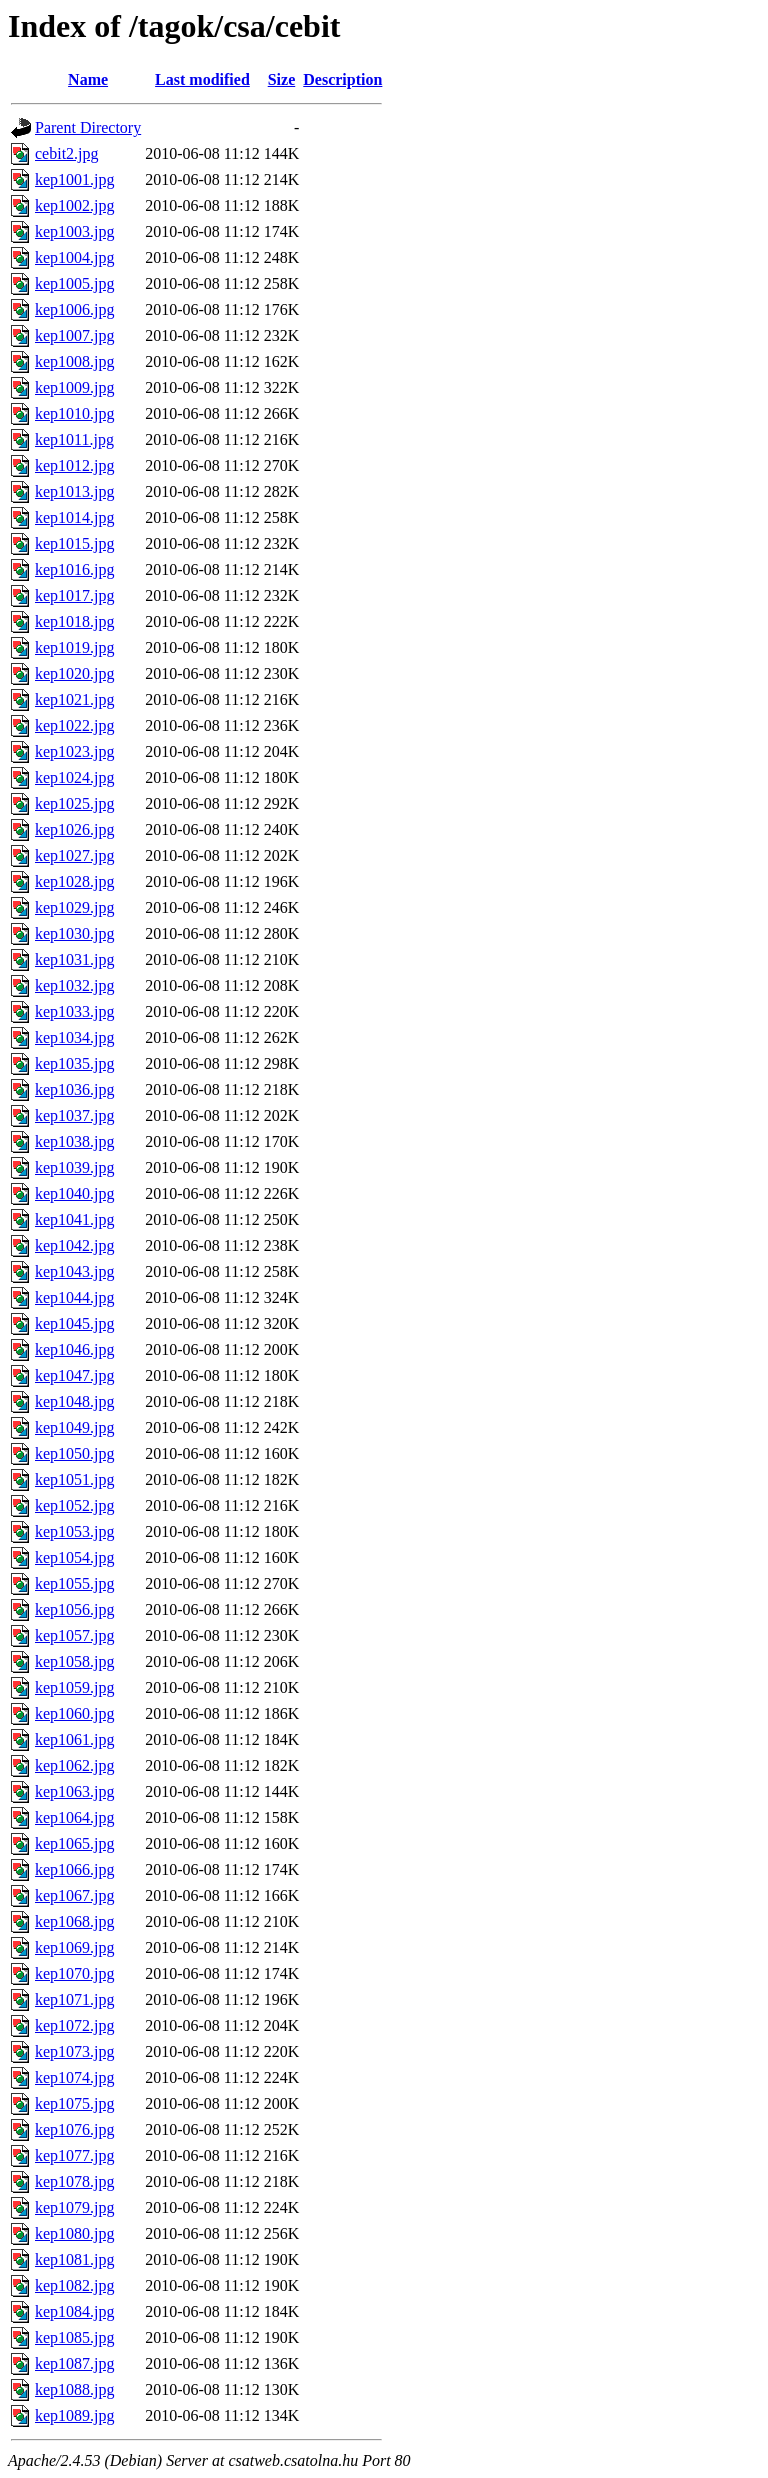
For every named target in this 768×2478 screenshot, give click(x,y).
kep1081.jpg (75, 2259)
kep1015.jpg (75, 543)
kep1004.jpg (75, 257)
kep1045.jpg (75, 1323)
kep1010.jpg (75, 413)
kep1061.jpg (75, 1739)
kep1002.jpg (75, 205)
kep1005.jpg (75, 283)
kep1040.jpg (75, 1193)
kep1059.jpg (75, 1687)
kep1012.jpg (75, 465)
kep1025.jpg (75, 803)
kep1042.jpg (75, 1245)
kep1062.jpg (75, 1765)
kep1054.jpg (75, 1557)
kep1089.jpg (75, 2415)
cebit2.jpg (67, 153)
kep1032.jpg (75, 985)
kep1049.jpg (75, 1427)
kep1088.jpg (75, 2389)
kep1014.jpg (75, 517)
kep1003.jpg (75, 231)
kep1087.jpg (75, 2363)
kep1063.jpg (75, 1791)
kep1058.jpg (75, 1661)
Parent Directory (88, 127)
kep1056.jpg (75, 1609)
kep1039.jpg (75, 1167)
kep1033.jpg (75, 1011)
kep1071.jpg (75, 1999)
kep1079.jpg (75, 2207)
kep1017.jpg (75, 595)
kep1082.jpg (75, 2285)
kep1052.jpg (75, 1505)
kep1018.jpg (75, 621)
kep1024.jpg (75, 777)
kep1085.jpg (75, 2337)
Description (342, 79)
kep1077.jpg (75, 2155)
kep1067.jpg (75, 1895)
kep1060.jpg (75, 1713)
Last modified (202, 79)
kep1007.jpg (75, 335)
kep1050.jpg (75, 1453)
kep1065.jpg (75, 1843)
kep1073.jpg (75, 2051)
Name (88, 79)
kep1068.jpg (75, 1921)
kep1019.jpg (75, 647)
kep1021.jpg (75, 699)
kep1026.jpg (75, 829)
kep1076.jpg (75, 2129)
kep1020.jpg (75, 673)
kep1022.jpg (75, 725)
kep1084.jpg (75, 2311)
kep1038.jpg (75, 1141)
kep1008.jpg (75, 361)
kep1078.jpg (75, 2181)
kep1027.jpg (75, 855)
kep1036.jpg (75, 1089)
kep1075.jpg (75, 2103)
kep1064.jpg (75, 1817)
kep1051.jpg (75, 1479)
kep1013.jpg (75, 491)
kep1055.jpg (75, 1583)
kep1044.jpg (75, 1297)
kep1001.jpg (75, 179)
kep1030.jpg (75, 933)
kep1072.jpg (75, 2025)
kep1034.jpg (75, 1037)
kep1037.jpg (75, 1115)
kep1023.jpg (75, 751)
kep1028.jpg (75, 881)
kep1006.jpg (75, 309)
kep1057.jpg (75, 1635)
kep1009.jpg (75, 387)
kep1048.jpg (75, 1401)
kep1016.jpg (75, 569)
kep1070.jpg (75, 1973)
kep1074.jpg (75, 2077)
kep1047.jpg (75, 1375)
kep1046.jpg (75, 1349)
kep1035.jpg (75, 1063)
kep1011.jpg (74, 439)
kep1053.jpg (75, 1531)
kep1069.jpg (75, 1947)
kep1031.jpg (75, 959)
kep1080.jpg (75, 2233)
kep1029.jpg (75, 907)
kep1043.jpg (75, 1271)
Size (282, 79)
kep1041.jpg (75, 1219)
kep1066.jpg (75, 1869)
